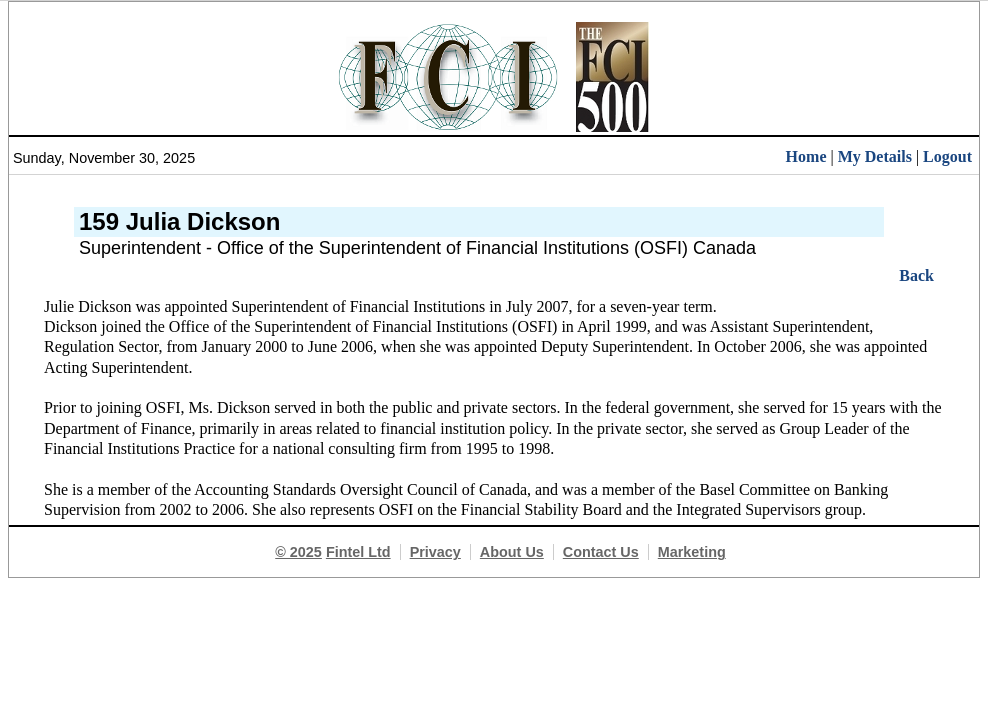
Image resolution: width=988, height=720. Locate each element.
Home (806, 156)
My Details (875, 156)
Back (916, 275)
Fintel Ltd (358, 552)
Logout (947, 156)
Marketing (692, 552)
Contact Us (601, 552)
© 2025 (298, 552)
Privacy (435, 552)
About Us (512, 552)
